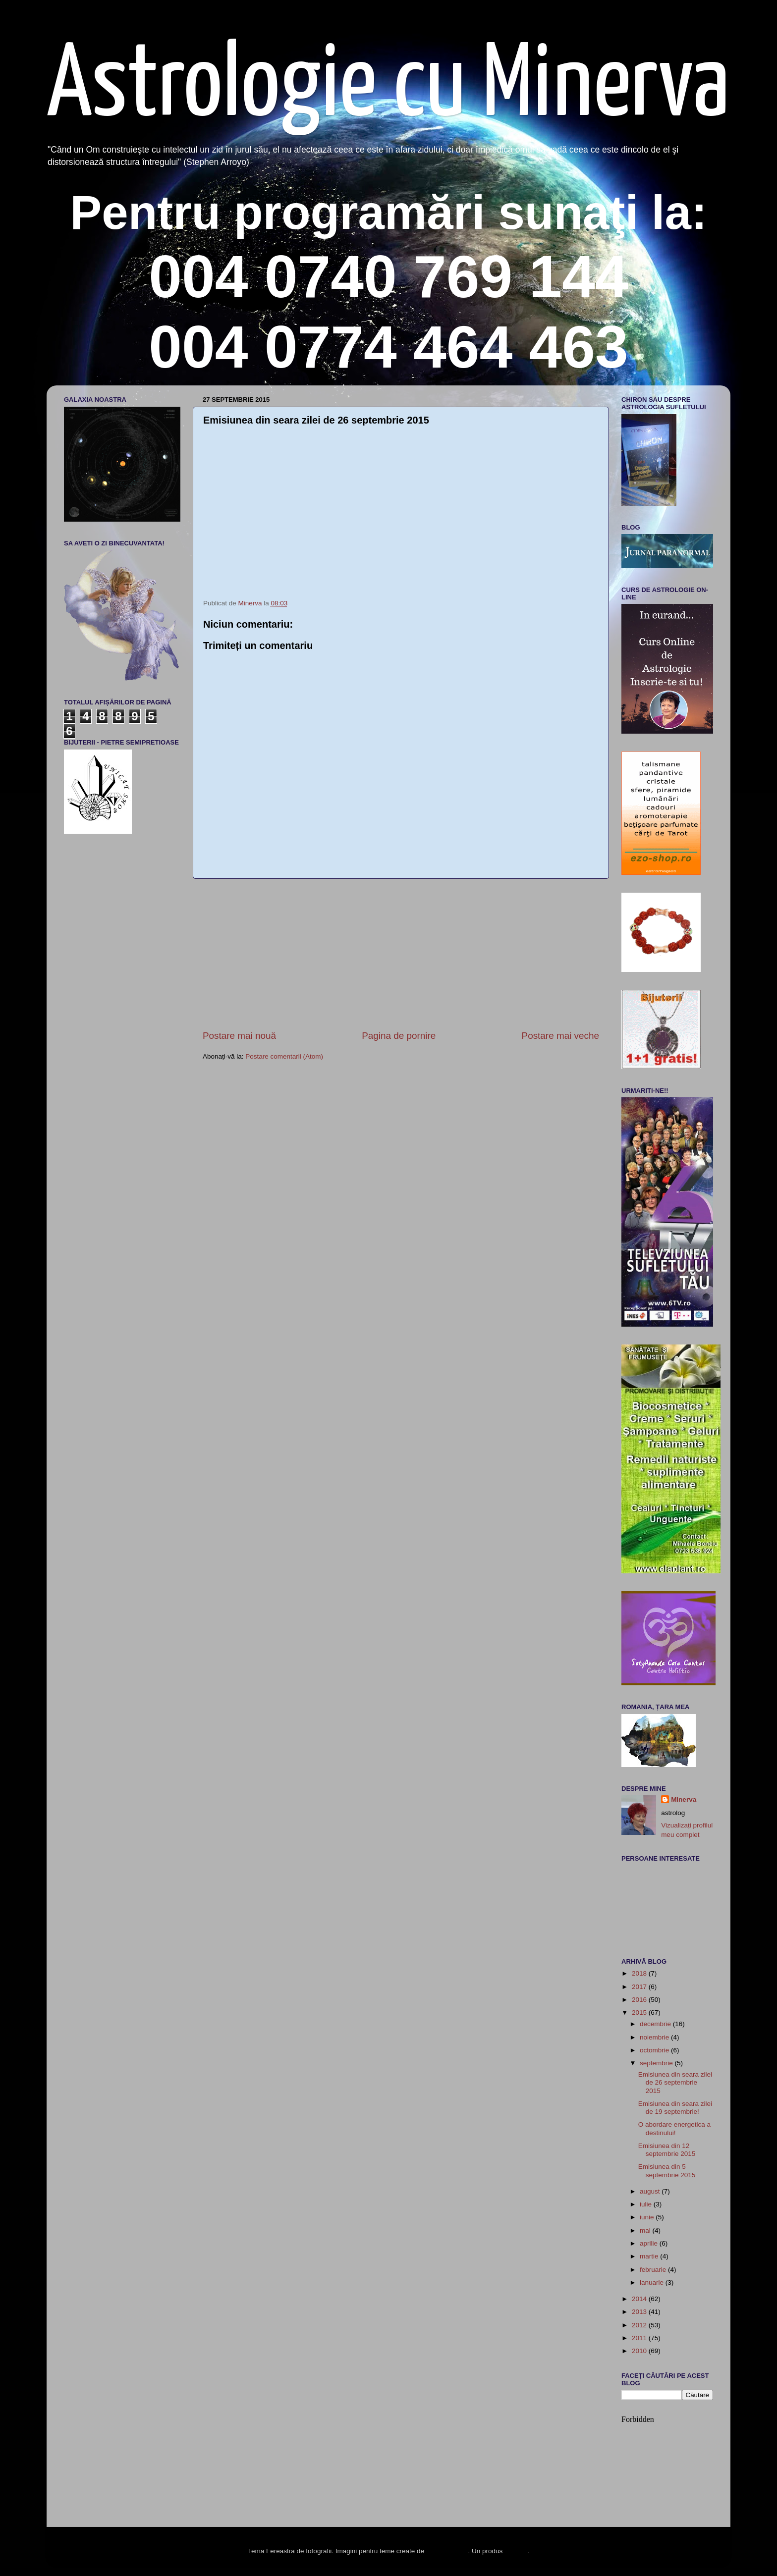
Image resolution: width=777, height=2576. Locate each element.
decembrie (656, 2024)
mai (646, 2230)
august (651, 2191)
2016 (640, 1999)
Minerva (683, 1799)
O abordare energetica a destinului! (674, 2128)
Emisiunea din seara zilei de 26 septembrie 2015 (675, 2082)
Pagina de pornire (399, 1035)
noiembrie (655, 2037)
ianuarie (653, 2282)
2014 (640, 2299)
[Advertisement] (401, 954)
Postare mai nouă (239, 1035)
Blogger (515, 2551)
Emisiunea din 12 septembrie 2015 (667, 2149)
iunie (648, 2217)
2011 (640, 2338)
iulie (647, 2204)
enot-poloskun (447, 2551)
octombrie (655, 2050)
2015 (640, 2012)
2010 (640, 2351)
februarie (654, 2269)
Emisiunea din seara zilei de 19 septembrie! (675, 2107)
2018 (640, 1973)
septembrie (657, 2063)
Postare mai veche (560, 1035)
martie (650, 2256)
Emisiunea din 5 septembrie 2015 (667, 2170)
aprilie (650, 2243)
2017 (640, 1986)
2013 (640, 2311)
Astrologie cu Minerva (388, 87)
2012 (640, 2325)
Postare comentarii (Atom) (284, 1056)
